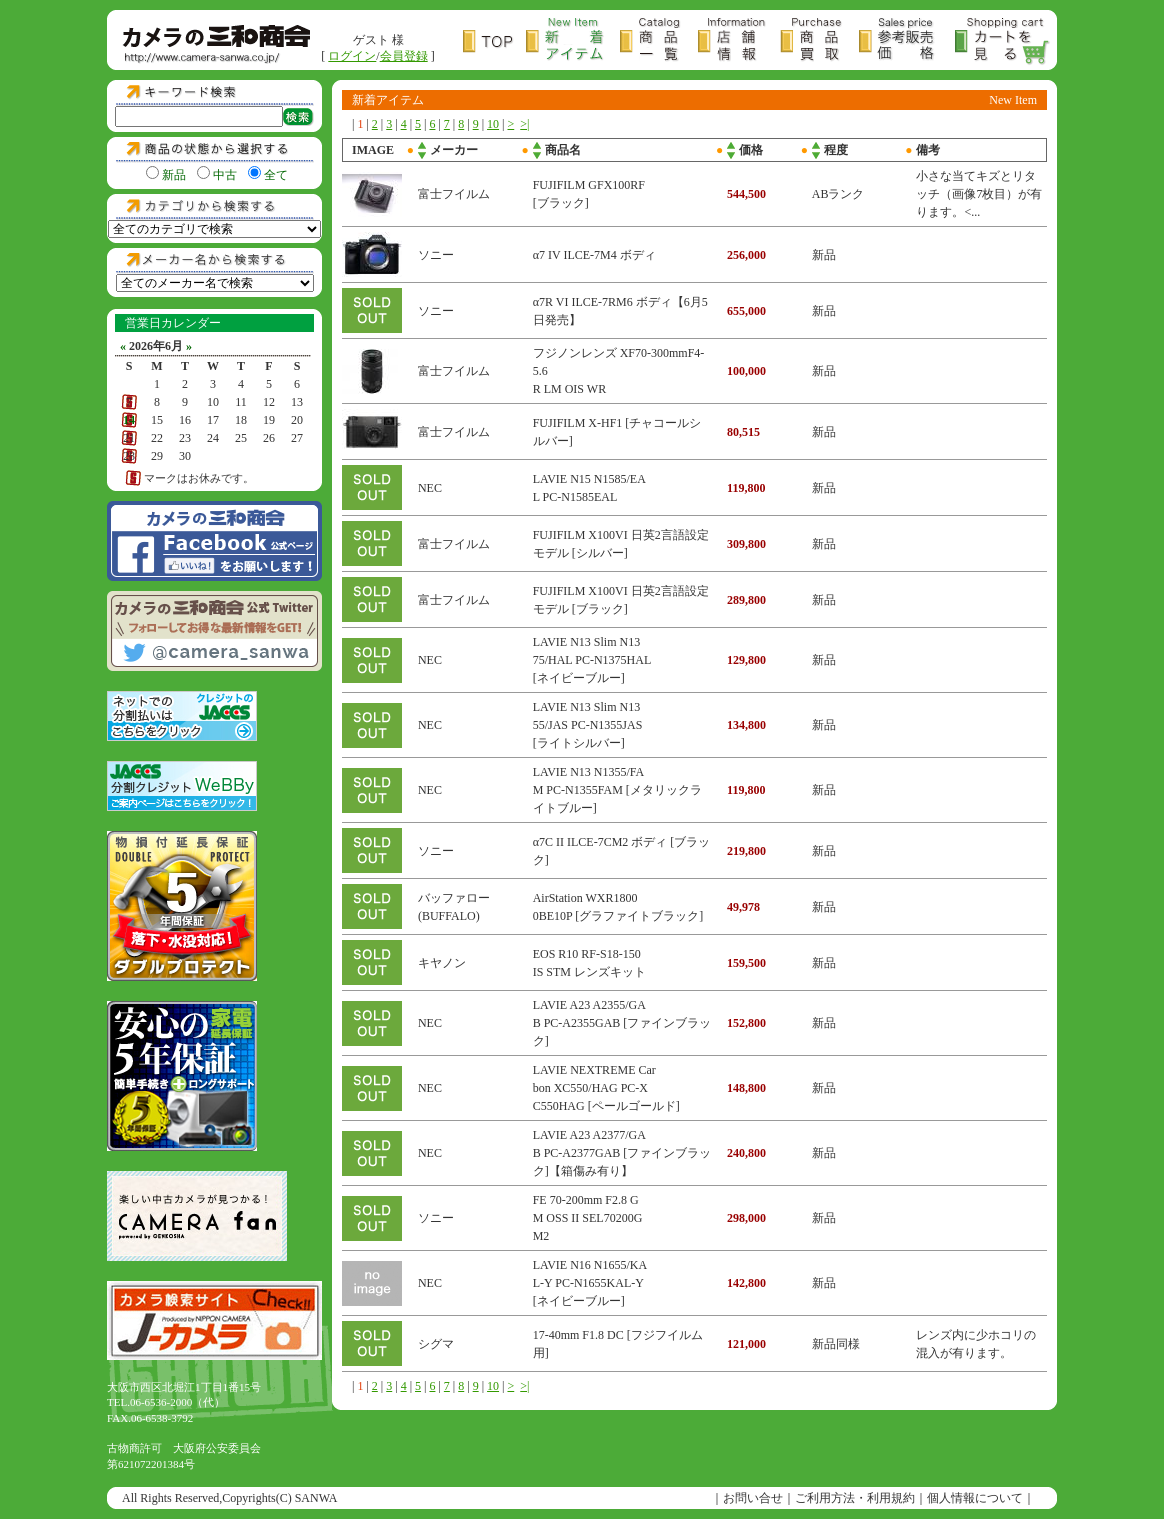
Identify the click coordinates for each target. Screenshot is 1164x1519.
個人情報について (975, 1498)
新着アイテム (573, 41)
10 (493, 124)
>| (524, 124)
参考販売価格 (907, 41)
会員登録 (404, 56)
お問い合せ (753, 1498)
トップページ (494, 41)
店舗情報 (739, 41)
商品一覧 (659, 41)
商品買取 (819, 41)
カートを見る (1003, 41)
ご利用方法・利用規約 (855, 1498)
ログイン (352, 56)
